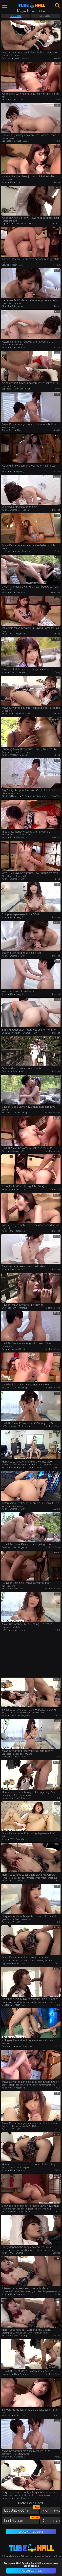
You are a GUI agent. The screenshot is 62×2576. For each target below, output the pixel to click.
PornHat (56, 510)
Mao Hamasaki (9, 1467)
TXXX (57, 1715)
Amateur (13, 755)
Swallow (6, 1112)
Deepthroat (18, 713)
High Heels (7, 551)
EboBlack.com (22, 2509)
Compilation (13, 1630)
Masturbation (24, 1426)
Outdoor (23, 755)
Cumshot (6, 1071)
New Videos (15, 16)
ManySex (55, 592)
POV (23, 1756)
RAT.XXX (56, 141)
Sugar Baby (7, 1033)
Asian (26, 58)
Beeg (57, 672)
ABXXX (56, 1467)
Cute (17, 182)
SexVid (56, 58)
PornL (57, 551)
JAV (21, 99)
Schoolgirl (7, 58)
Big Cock (13, 1151)
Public (24, 796)
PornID (57, 347)
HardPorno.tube (52, 1112)
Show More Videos (31, 2531)
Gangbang (7, 1756)
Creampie (20, 347)
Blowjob (17, 58)
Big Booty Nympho (11, 796)
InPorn (57, 1756)
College (28, 1467)
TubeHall (32, 5)
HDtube (56, 182)
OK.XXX (56, 2415)
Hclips (57, 2335)
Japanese (7, 141)
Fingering (19, 471)
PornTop (56, 633)
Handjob (25, 510)
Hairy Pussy (21, 837)
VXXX (57, 1630)
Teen (4, 430)
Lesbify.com (22, 2520)
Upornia (56, 2253)
